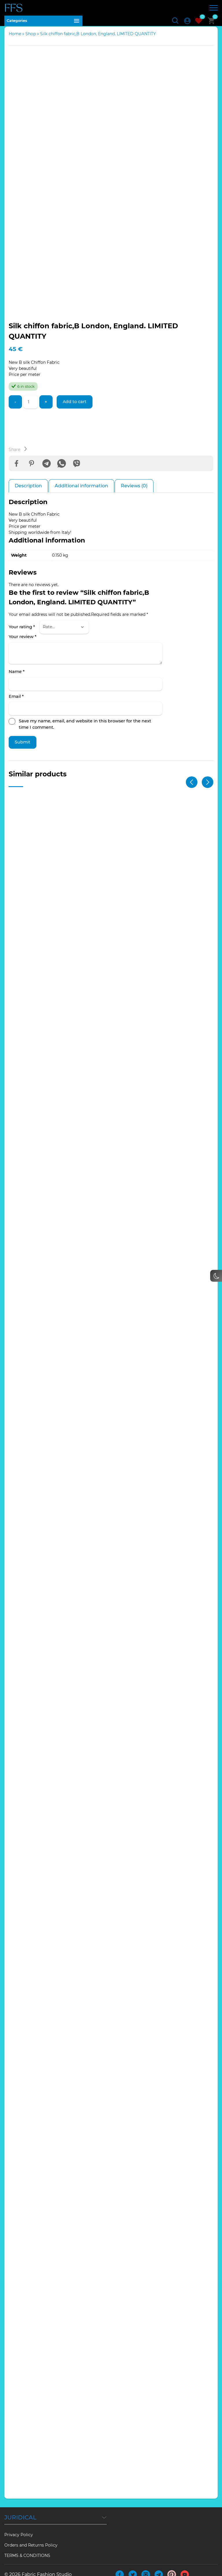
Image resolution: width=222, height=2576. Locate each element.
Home (15, 39)
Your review (22, 643)
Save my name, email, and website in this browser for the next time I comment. (85, 731)
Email (16, 703)
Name (17, 678)
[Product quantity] (31, 407)
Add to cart (77, 407)
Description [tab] (28, 493)
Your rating (22, 634)
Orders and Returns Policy (31, 2536)
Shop (30, 39)
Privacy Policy (18, 2526)
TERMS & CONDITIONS (27, 2546)
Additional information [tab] (81, 493)
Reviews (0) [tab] (134, 493)
